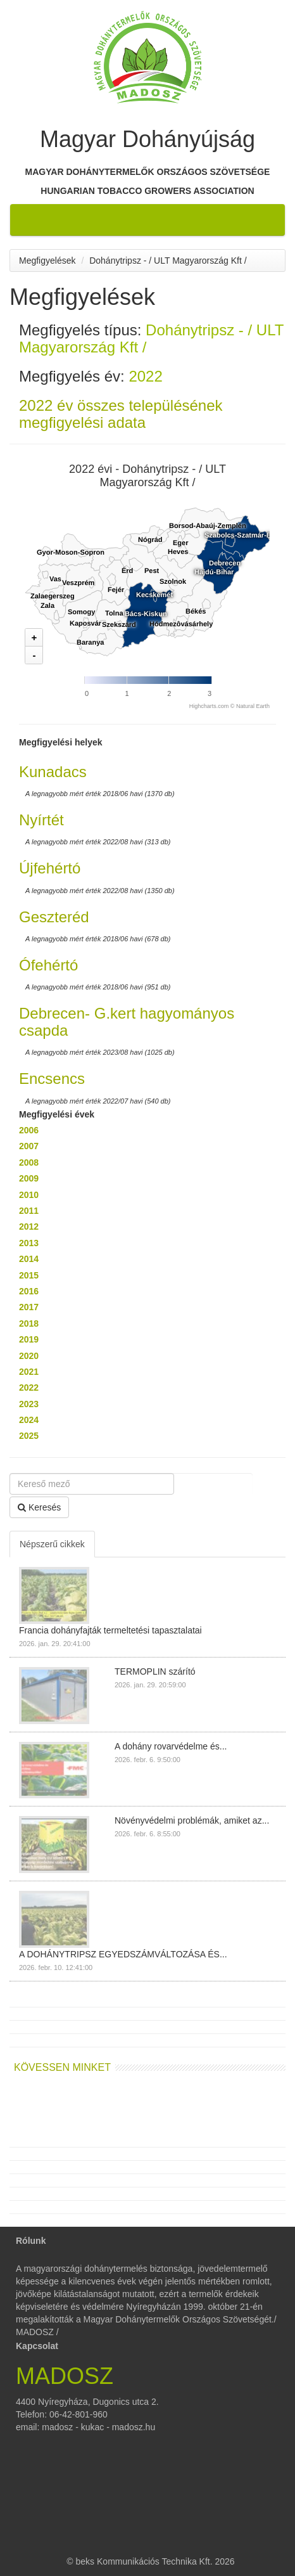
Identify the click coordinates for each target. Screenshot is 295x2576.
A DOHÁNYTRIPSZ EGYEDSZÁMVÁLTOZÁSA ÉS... (123, 1954)
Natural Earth (253, 706)
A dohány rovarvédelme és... (171, 1746)
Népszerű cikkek (52, 1544)
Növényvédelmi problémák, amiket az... (192, 1820)
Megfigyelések (47, 260)
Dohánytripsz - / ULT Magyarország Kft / (167, 260)
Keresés (39, 1507)
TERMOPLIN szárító (155, 1671)
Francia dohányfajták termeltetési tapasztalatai (110, 1630)
